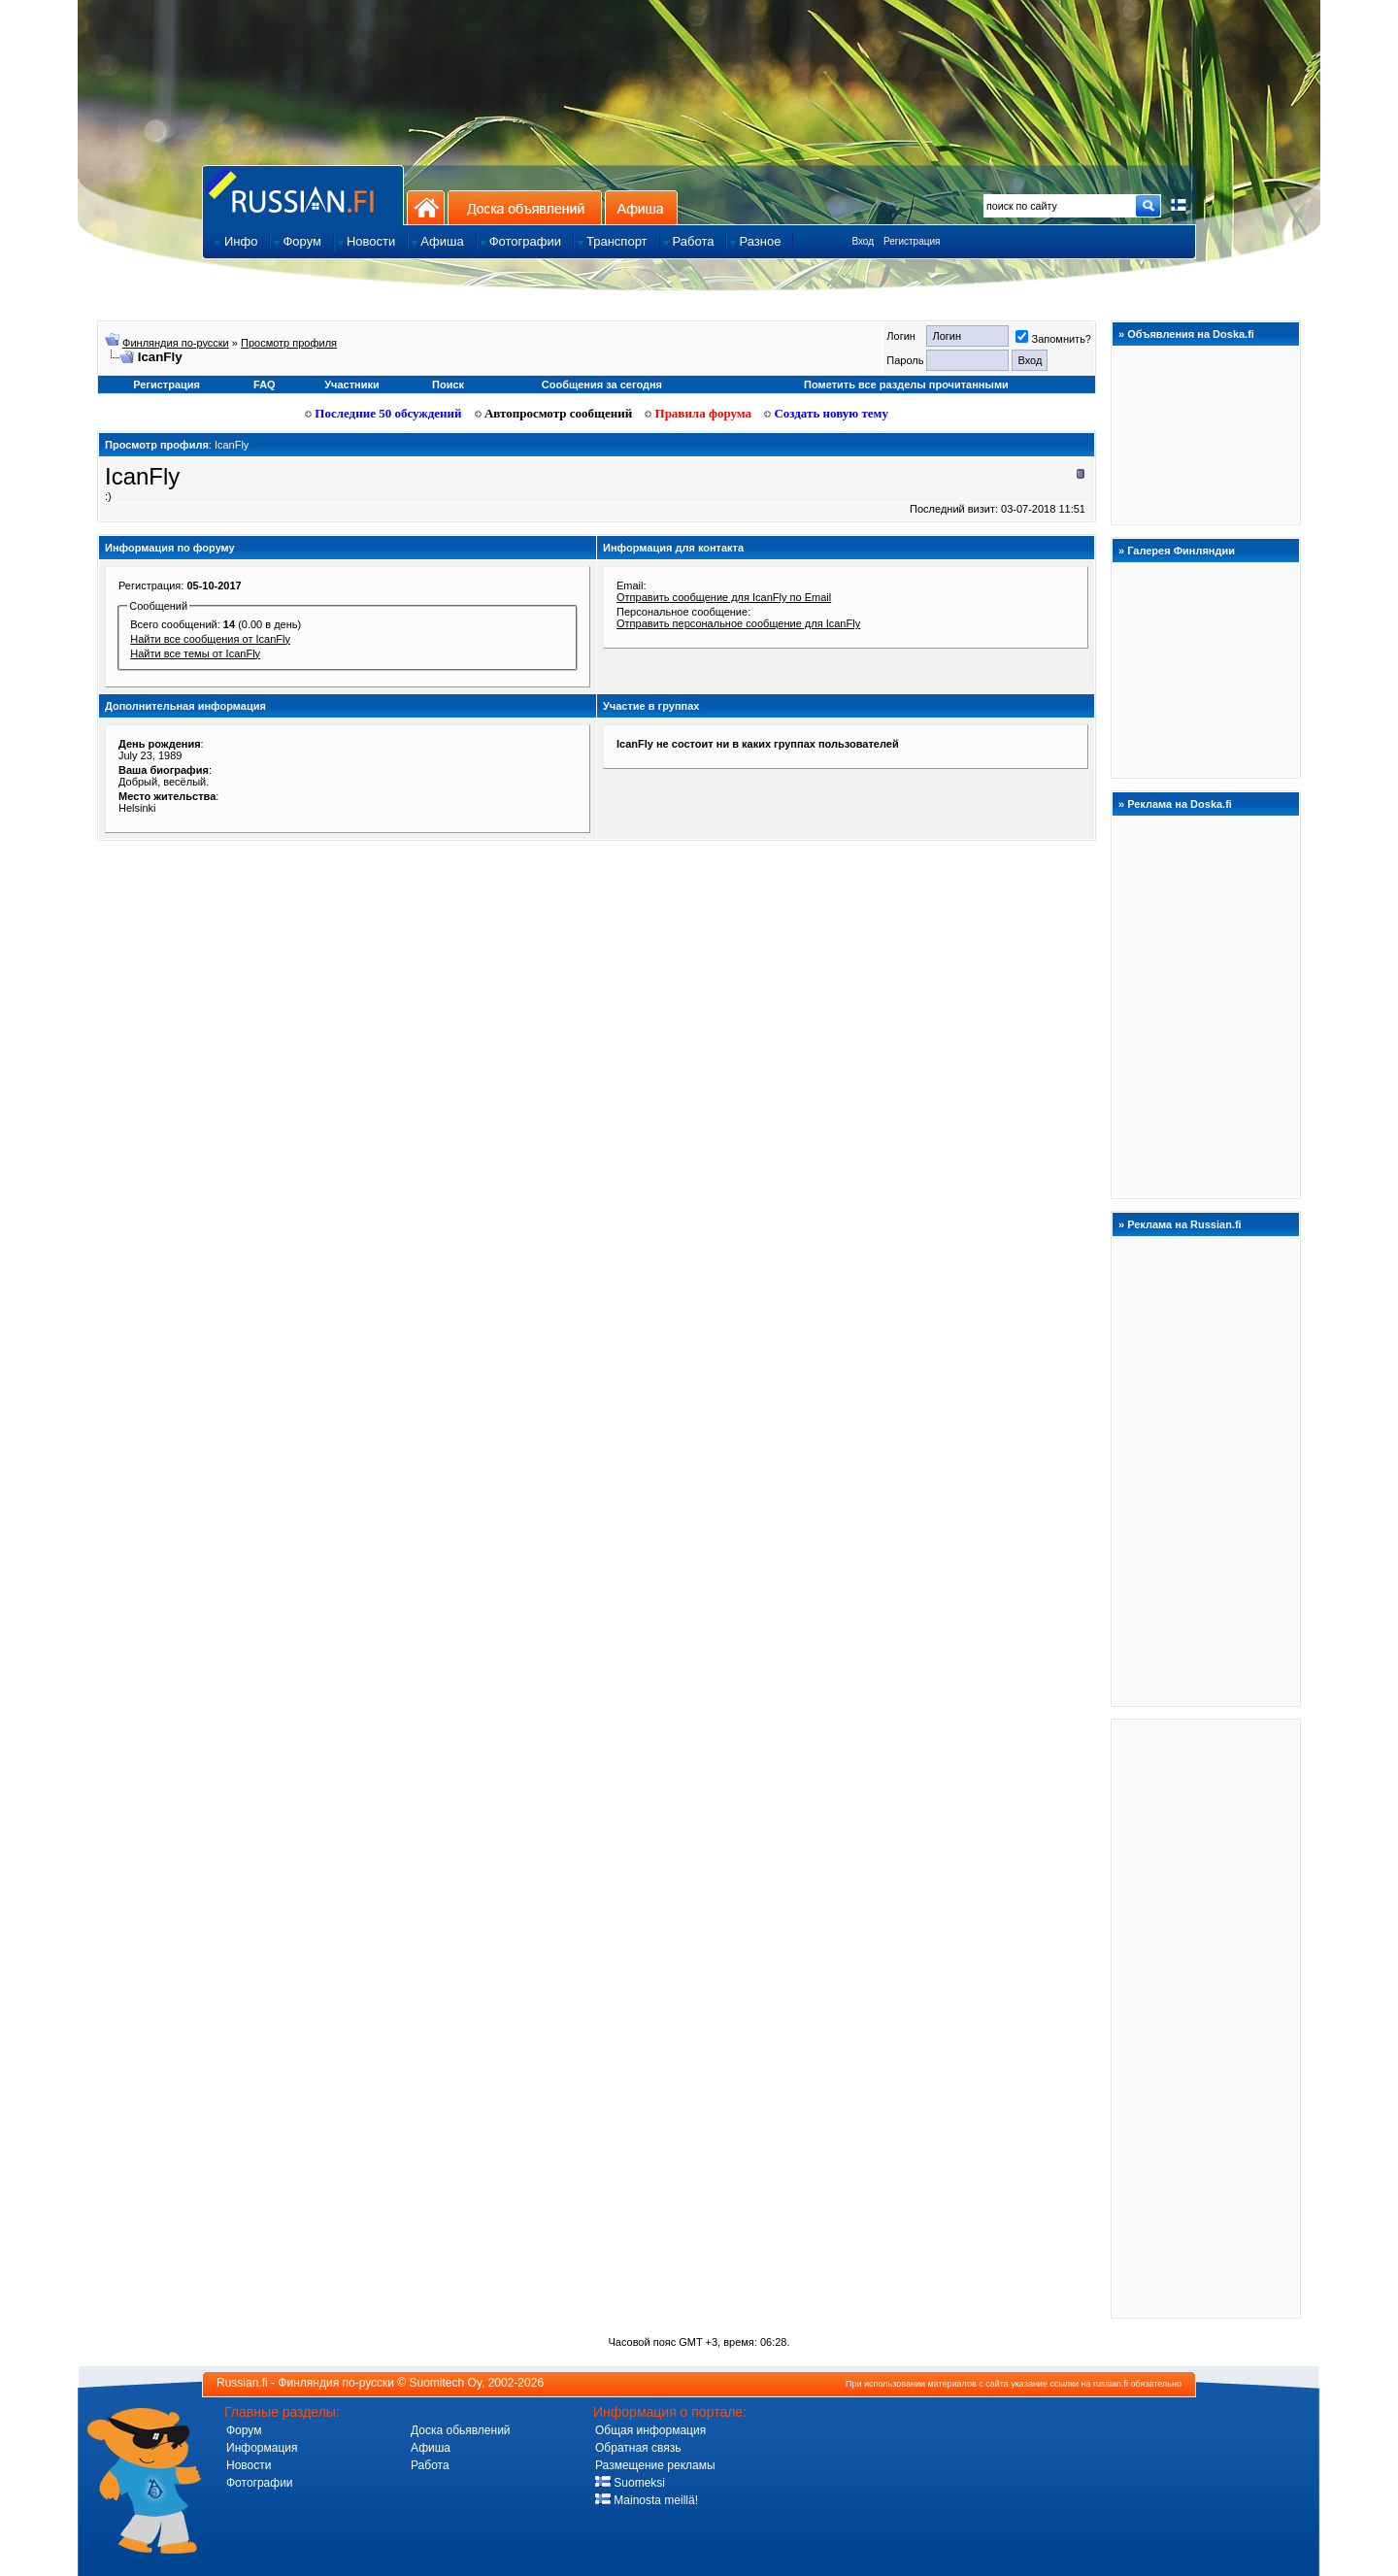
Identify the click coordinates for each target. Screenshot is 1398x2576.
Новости (248, 2465)
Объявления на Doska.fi (1190, 334)
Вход (862, 241)
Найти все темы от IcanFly (195, 653)
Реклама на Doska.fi (1179, 804)
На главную (426, 207)
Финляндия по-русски (175, 343)
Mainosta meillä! (646, 2500)
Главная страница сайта (303, 194)
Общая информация (650, 2430)
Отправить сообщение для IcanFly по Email (723, 597)
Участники (352, 384)
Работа (430, 2465)
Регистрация (911, 241)
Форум (243, 2430)
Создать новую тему (826, 413)
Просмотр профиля (289, 343)
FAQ (264, 384)
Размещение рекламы (655, 2465)
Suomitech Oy (446, 2383)
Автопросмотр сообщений (554, 413)
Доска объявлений (525, 207)
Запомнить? (1053, 339)
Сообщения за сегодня (602, 384)
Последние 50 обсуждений (383, 413)
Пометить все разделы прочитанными (906, 384)
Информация (261, 2448)
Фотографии (259, 2483)
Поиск (448, 384)
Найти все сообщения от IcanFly (210, 639)
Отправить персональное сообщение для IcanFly (738, 623)
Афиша (641, 207)
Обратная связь (638, 2448)
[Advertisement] (1205, 2017)
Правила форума (698, 413)
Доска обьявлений (461, 2430)
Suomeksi (630, 2483)
